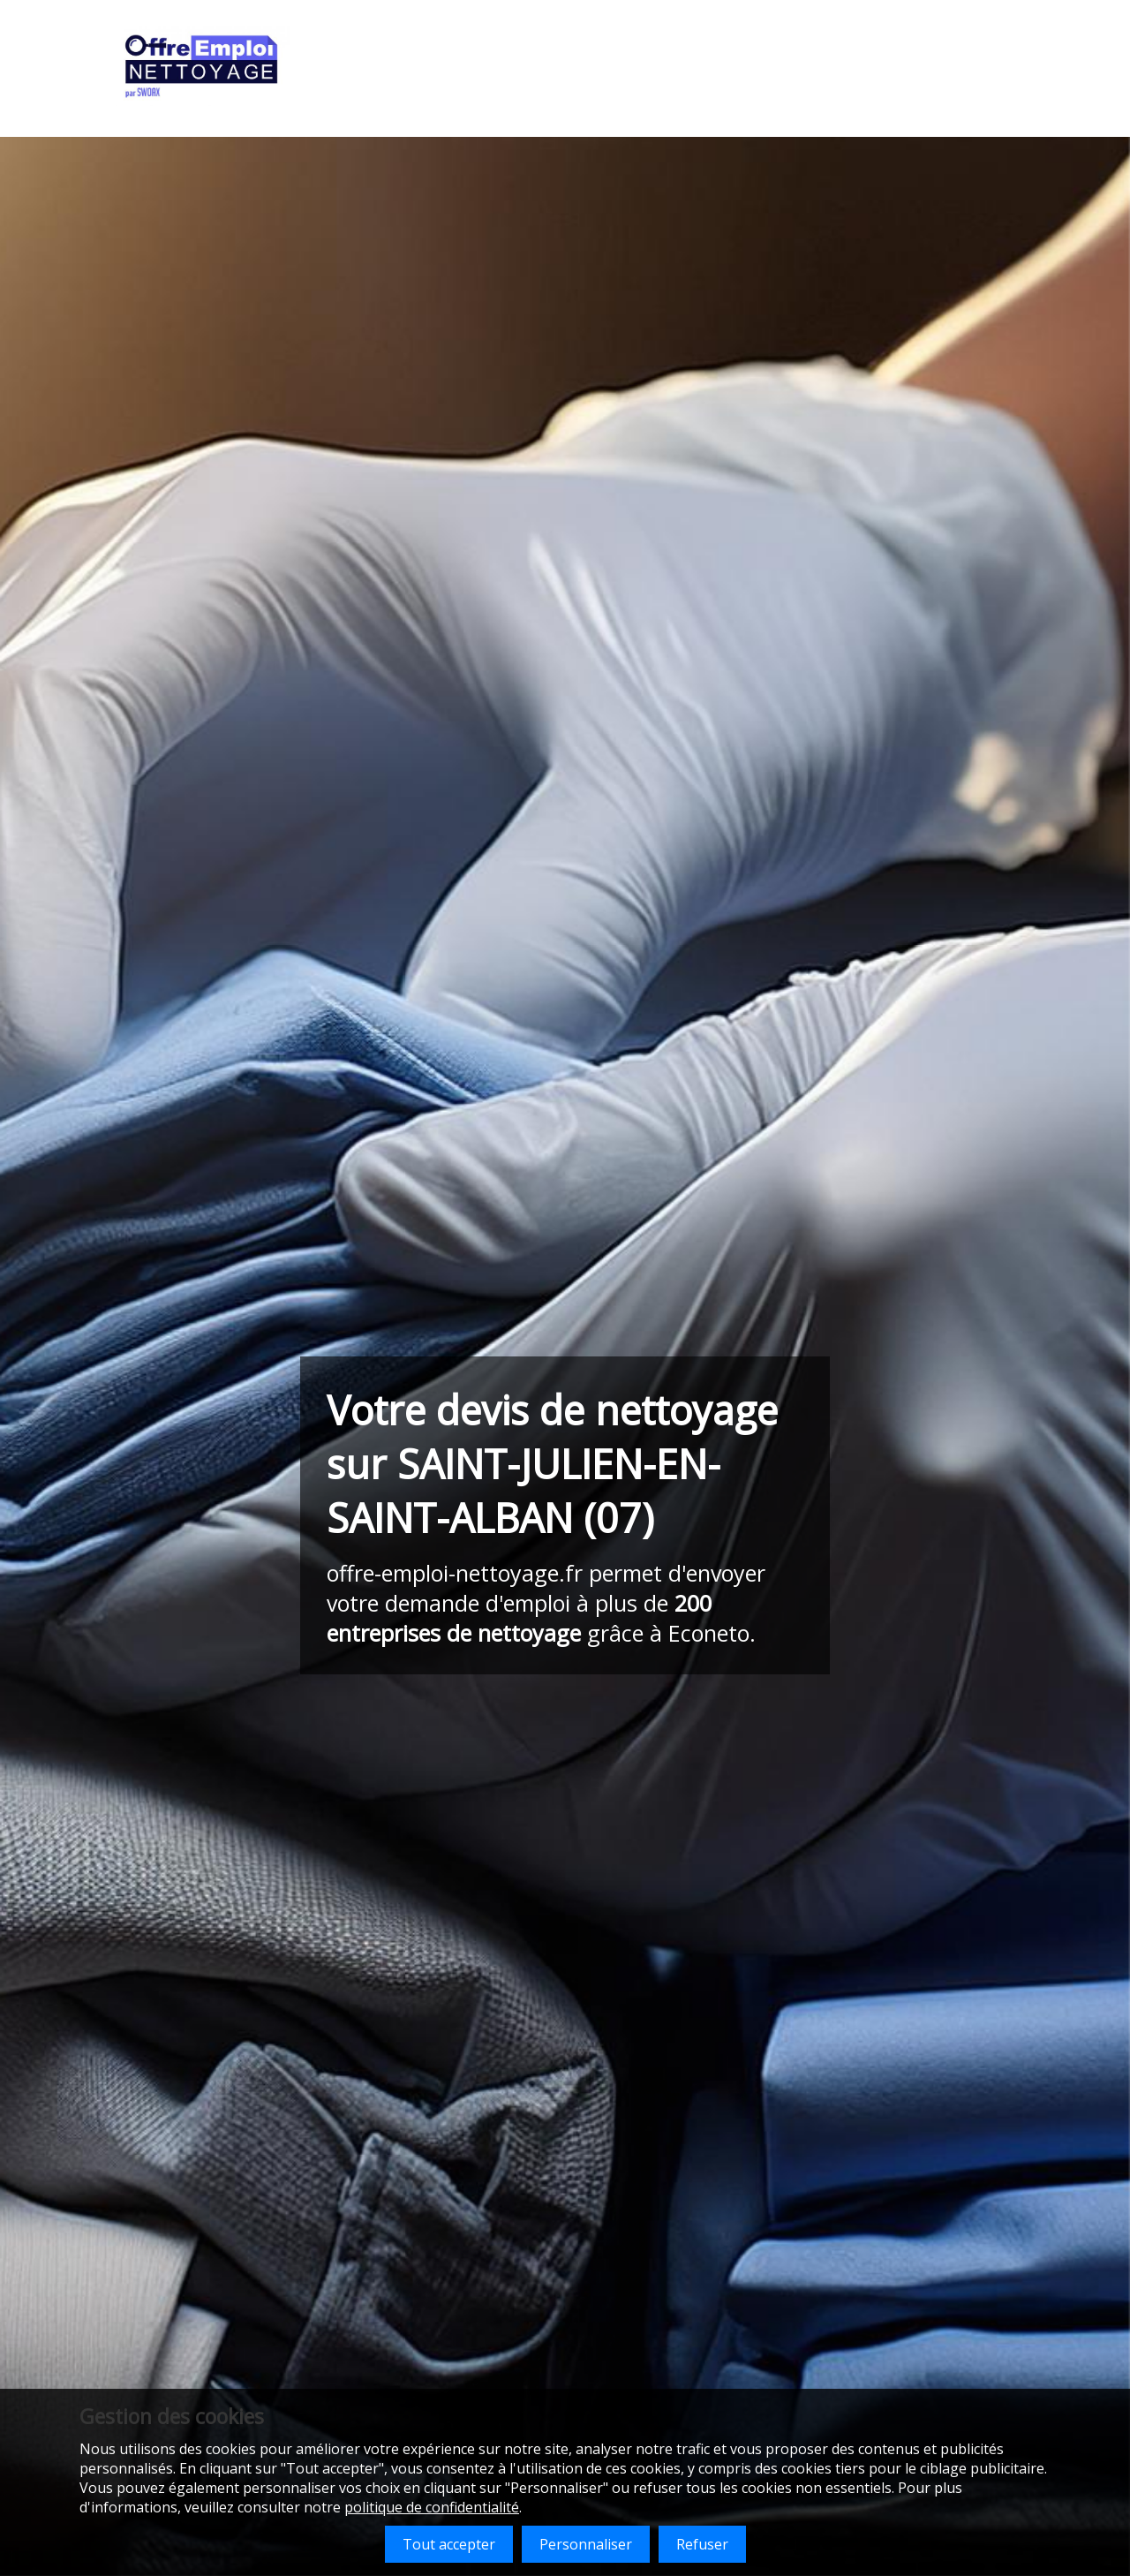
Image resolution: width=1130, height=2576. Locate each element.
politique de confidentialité (431, 2507)
